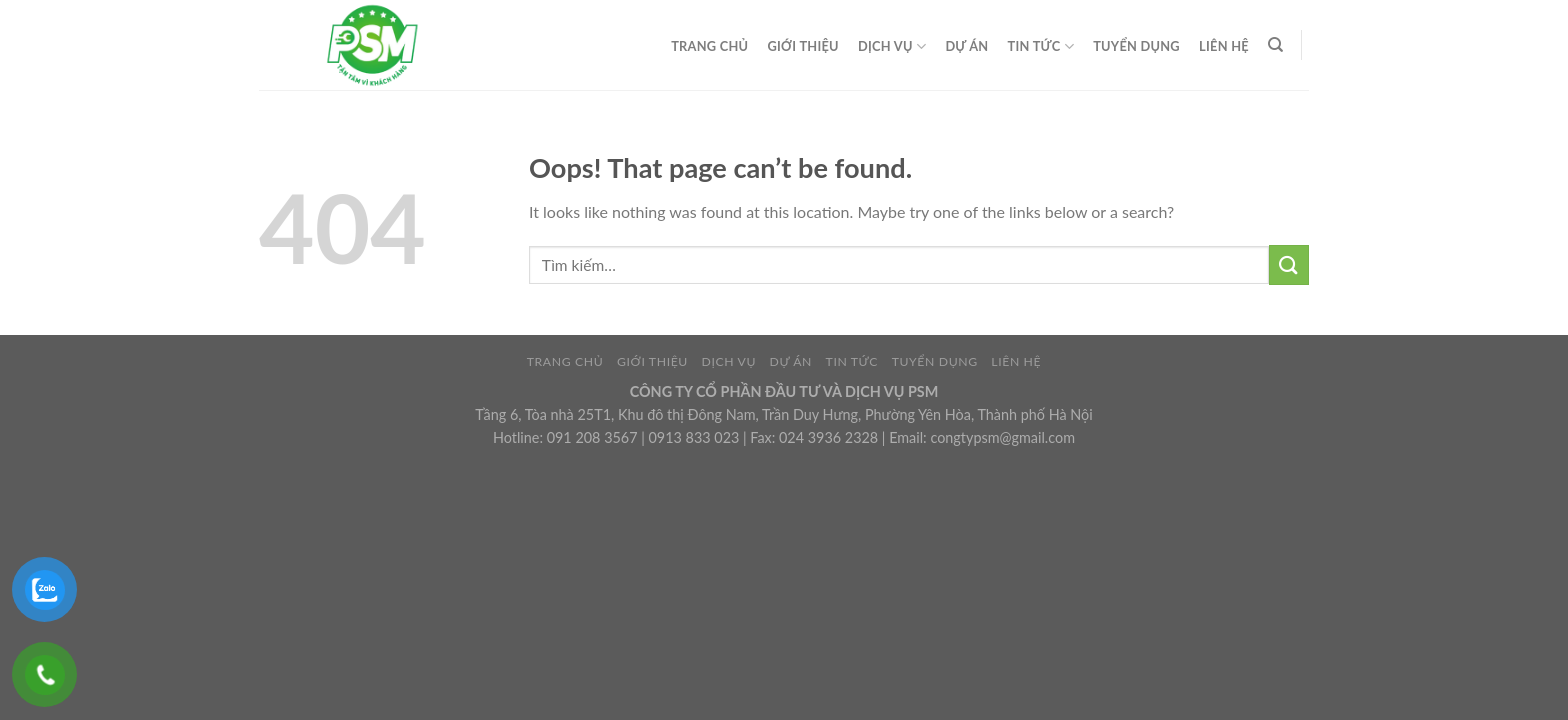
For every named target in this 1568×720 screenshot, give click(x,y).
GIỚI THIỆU (803, 46)
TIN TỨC (1041, 46)
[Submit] (1289, 264)
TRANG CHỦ (709, 46)
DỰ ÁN (966, 46)
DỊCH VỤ (892, 46)
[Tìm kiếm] (1275, 45)
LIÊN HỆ (1224, 46)
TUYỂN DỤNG (1136, 46)
